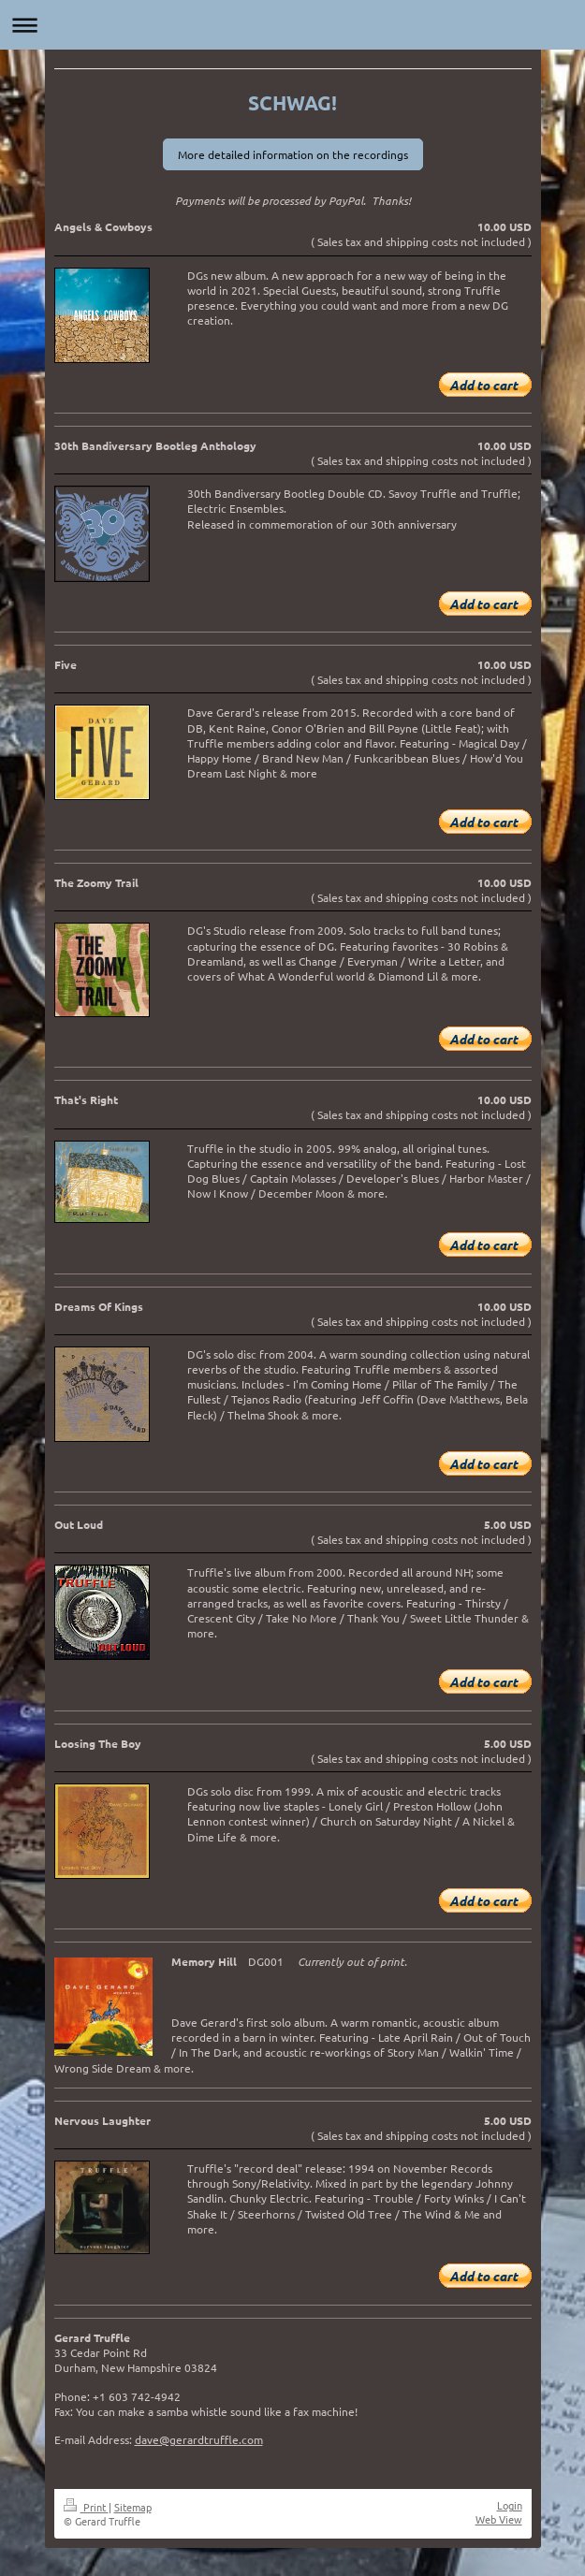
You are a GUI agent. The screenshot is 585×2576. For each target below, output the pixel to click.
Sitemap (133, 2506)
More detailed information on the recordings (293, 154)
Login (509, 2504)
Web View (498, 2518)
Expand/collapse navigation (292, 25)
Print (86, 2506)
